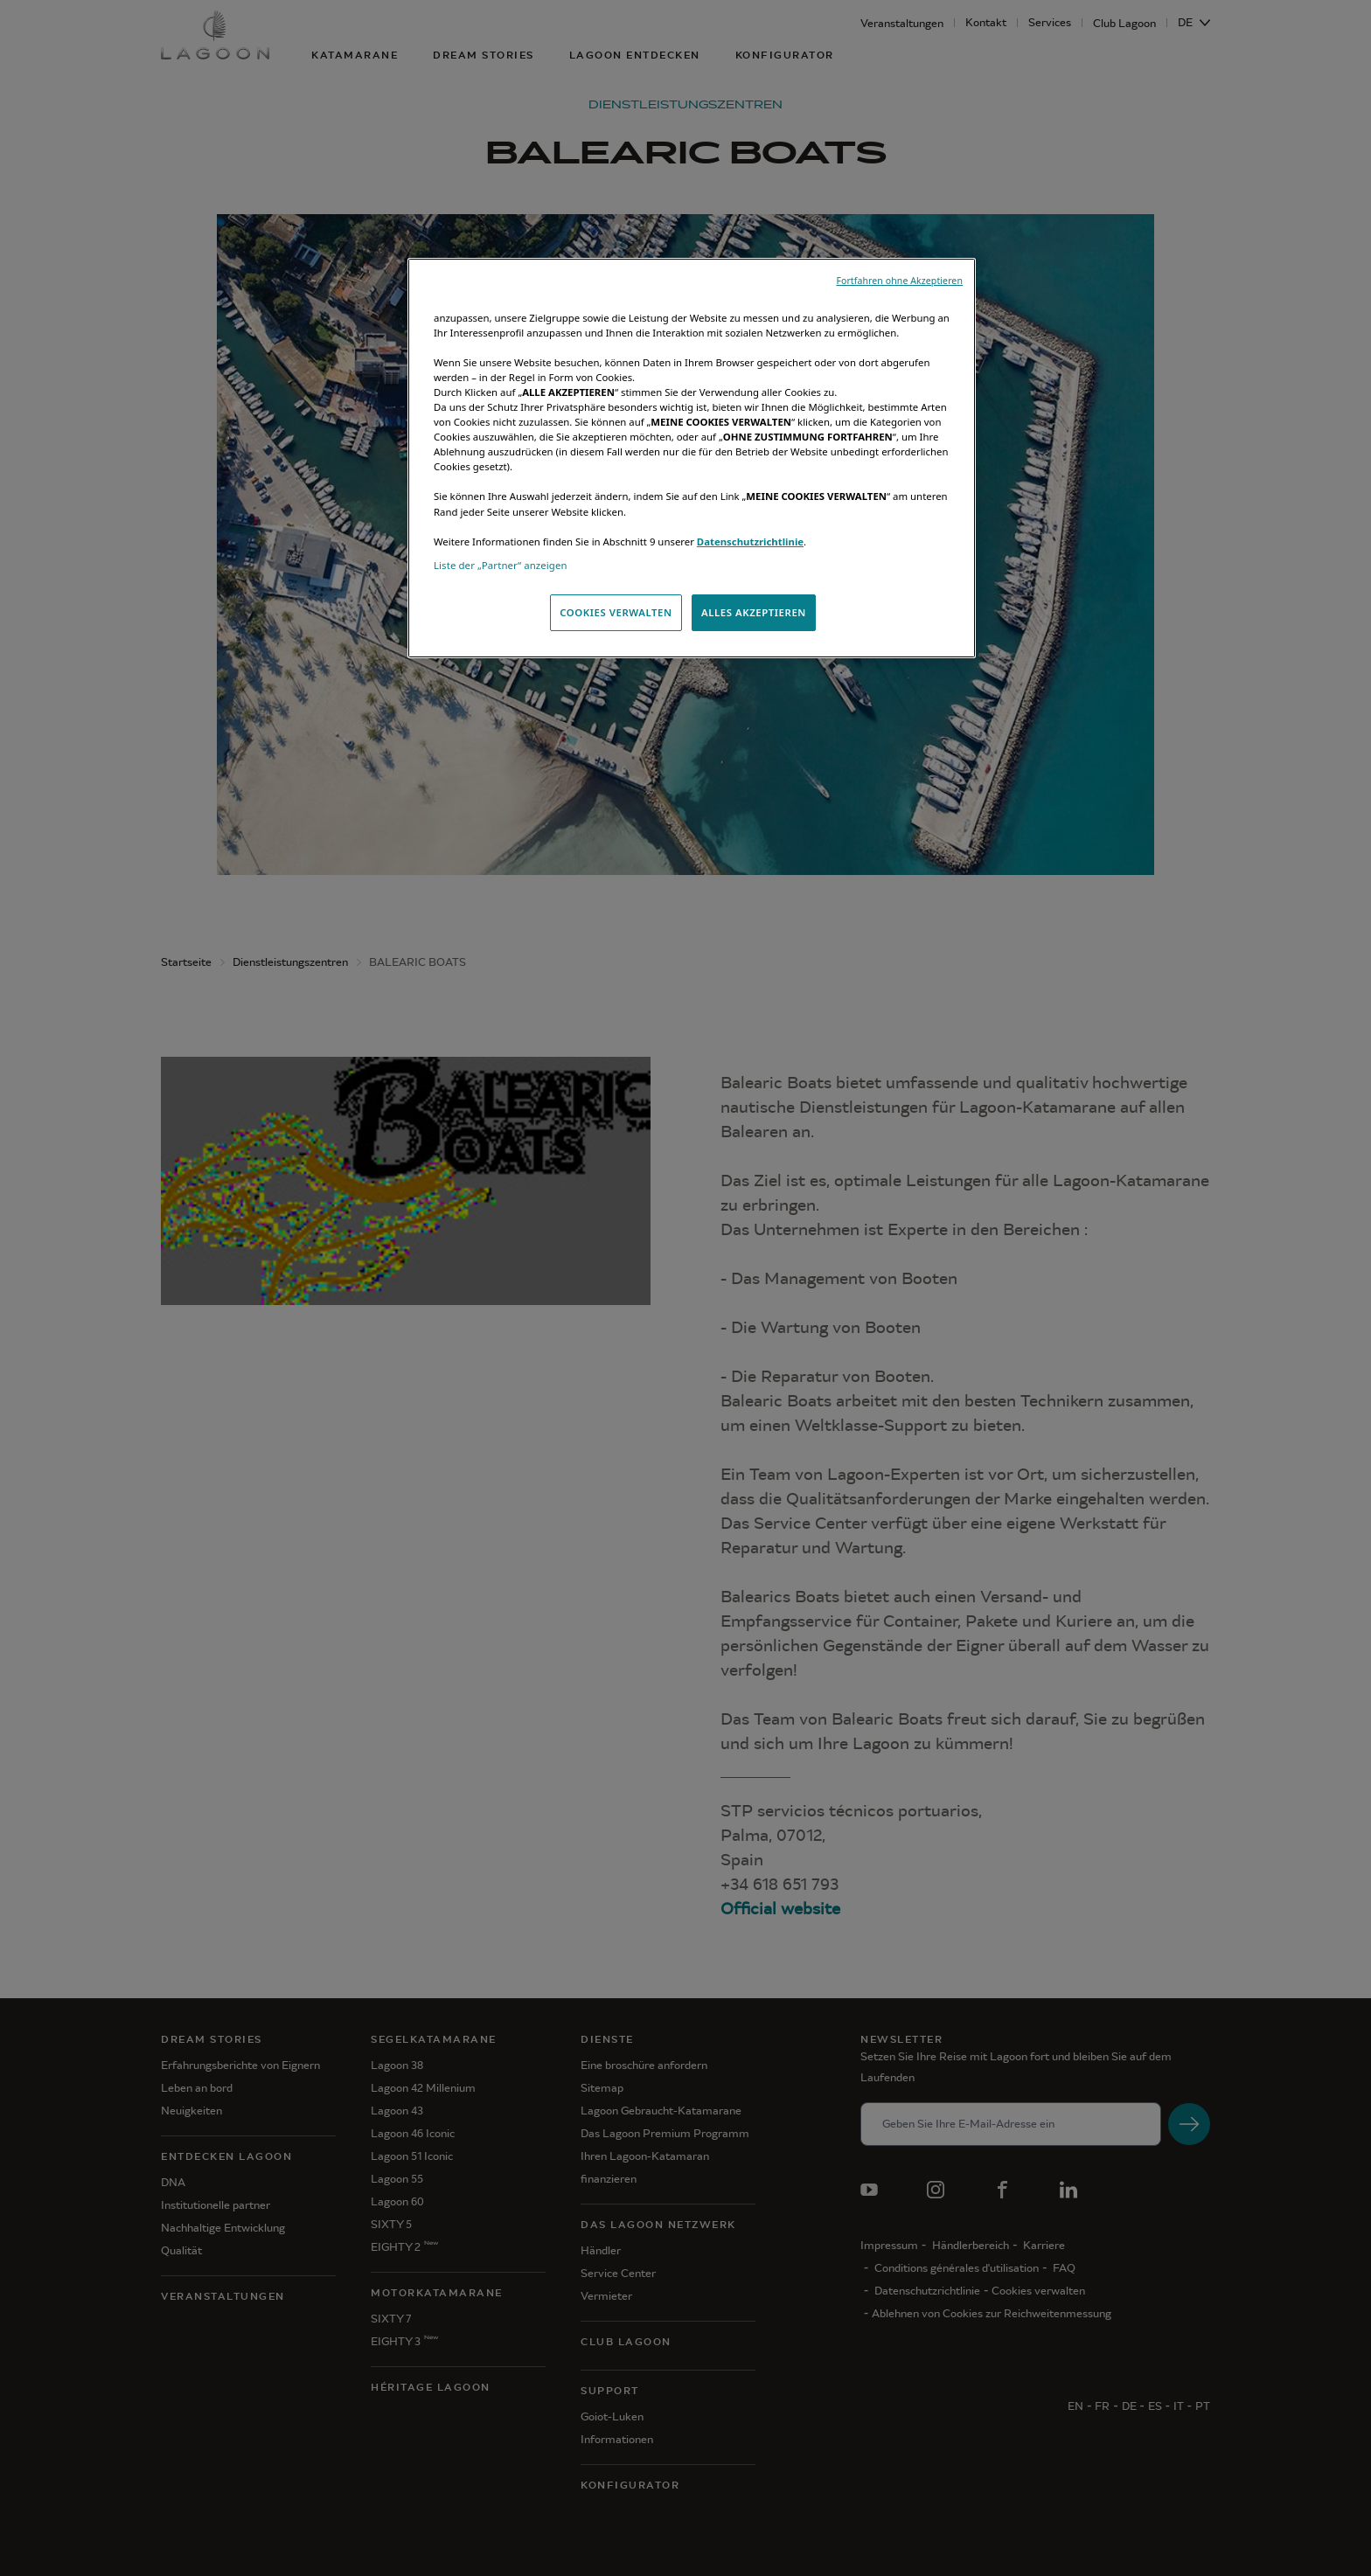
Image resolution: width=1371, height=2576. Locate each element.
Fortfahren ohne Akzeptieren (899, 280)
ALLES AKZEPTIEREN (753, 612)
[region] (691, 458)
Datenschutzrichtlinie (750, 541)
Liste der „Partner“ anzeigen (500, 565)
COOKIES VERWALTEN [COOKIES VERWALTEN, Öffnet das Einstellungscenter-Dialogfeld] (616, 612)
